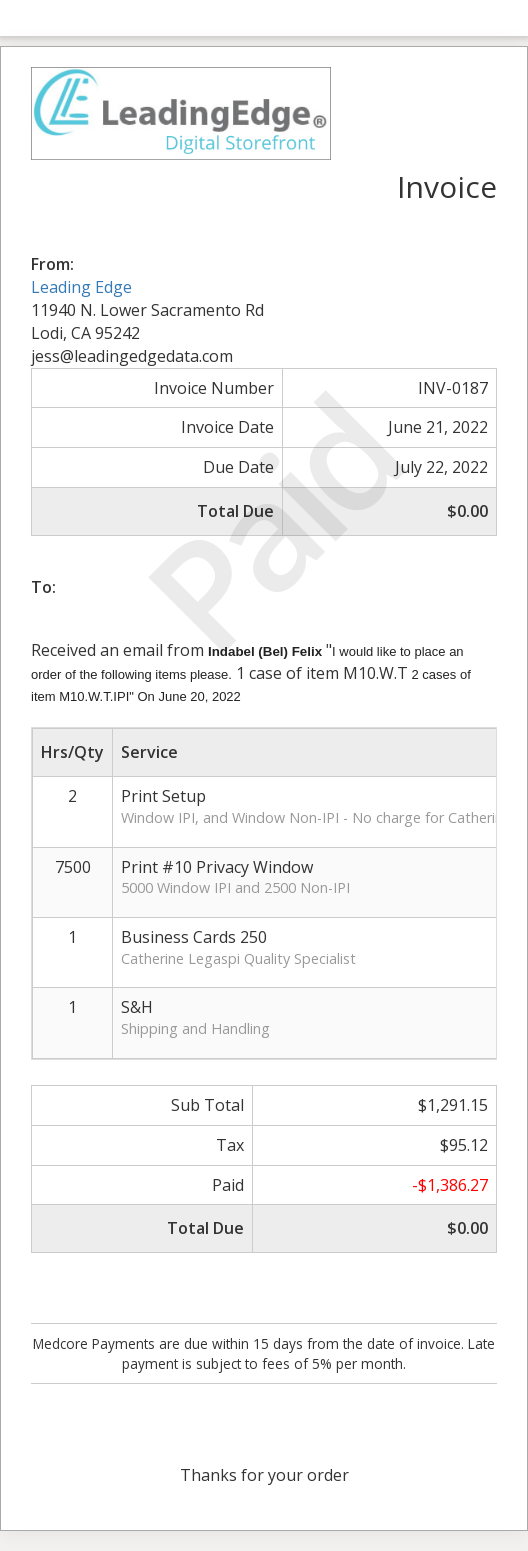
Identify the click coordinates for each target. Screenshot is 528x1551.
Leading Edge (81, 287)
